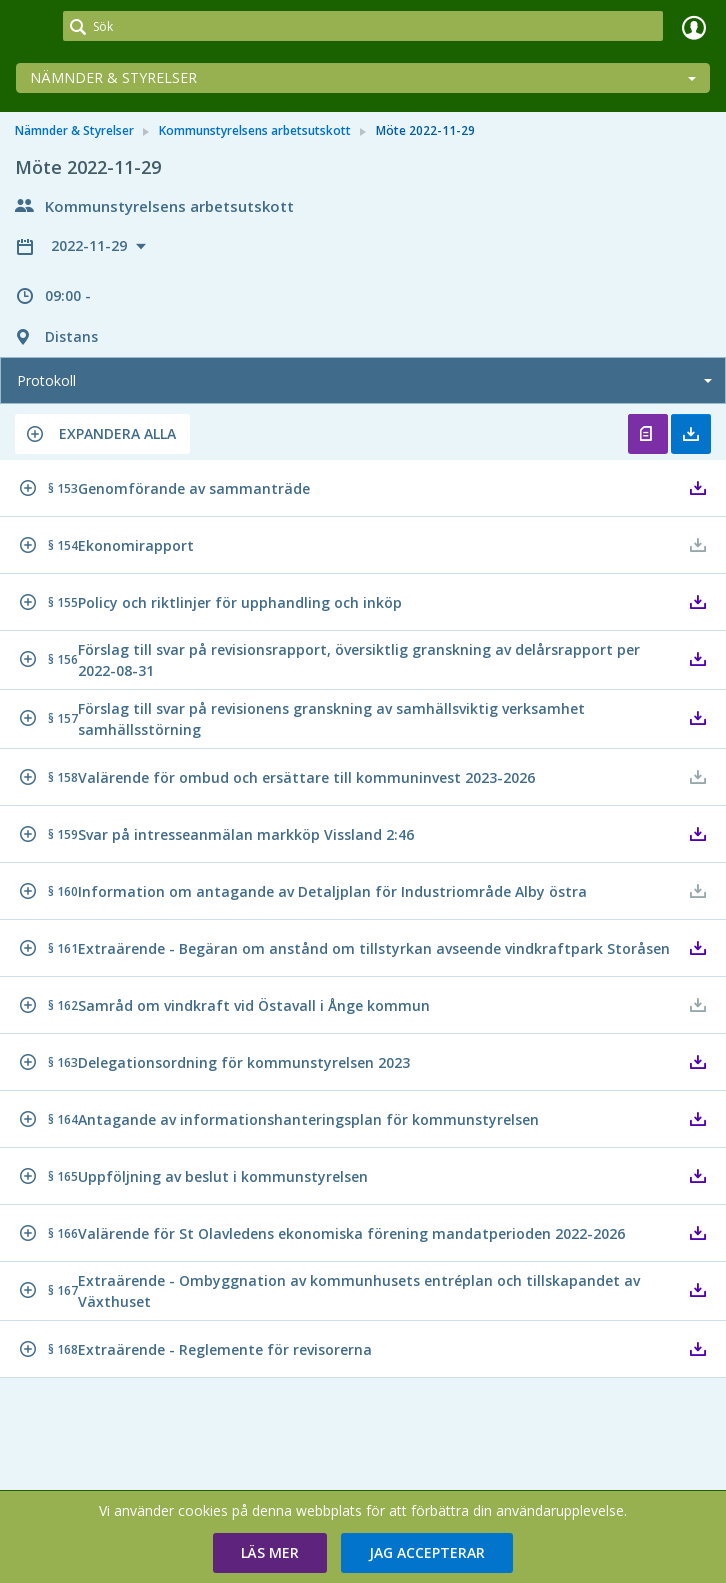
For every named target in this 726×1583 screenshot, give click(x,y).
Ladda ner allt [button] (691, 434)
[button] (102, 434)
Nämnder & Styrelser (113, 77)
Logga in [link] (694, 27)
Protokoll (46, 380)
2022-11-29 (91, 245)
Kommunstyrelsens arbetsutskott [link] (255, 130)
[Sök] (363, 26)
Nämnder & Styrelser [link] (74, 130)
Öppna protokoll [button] (648, 434)
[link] (32, 27)
